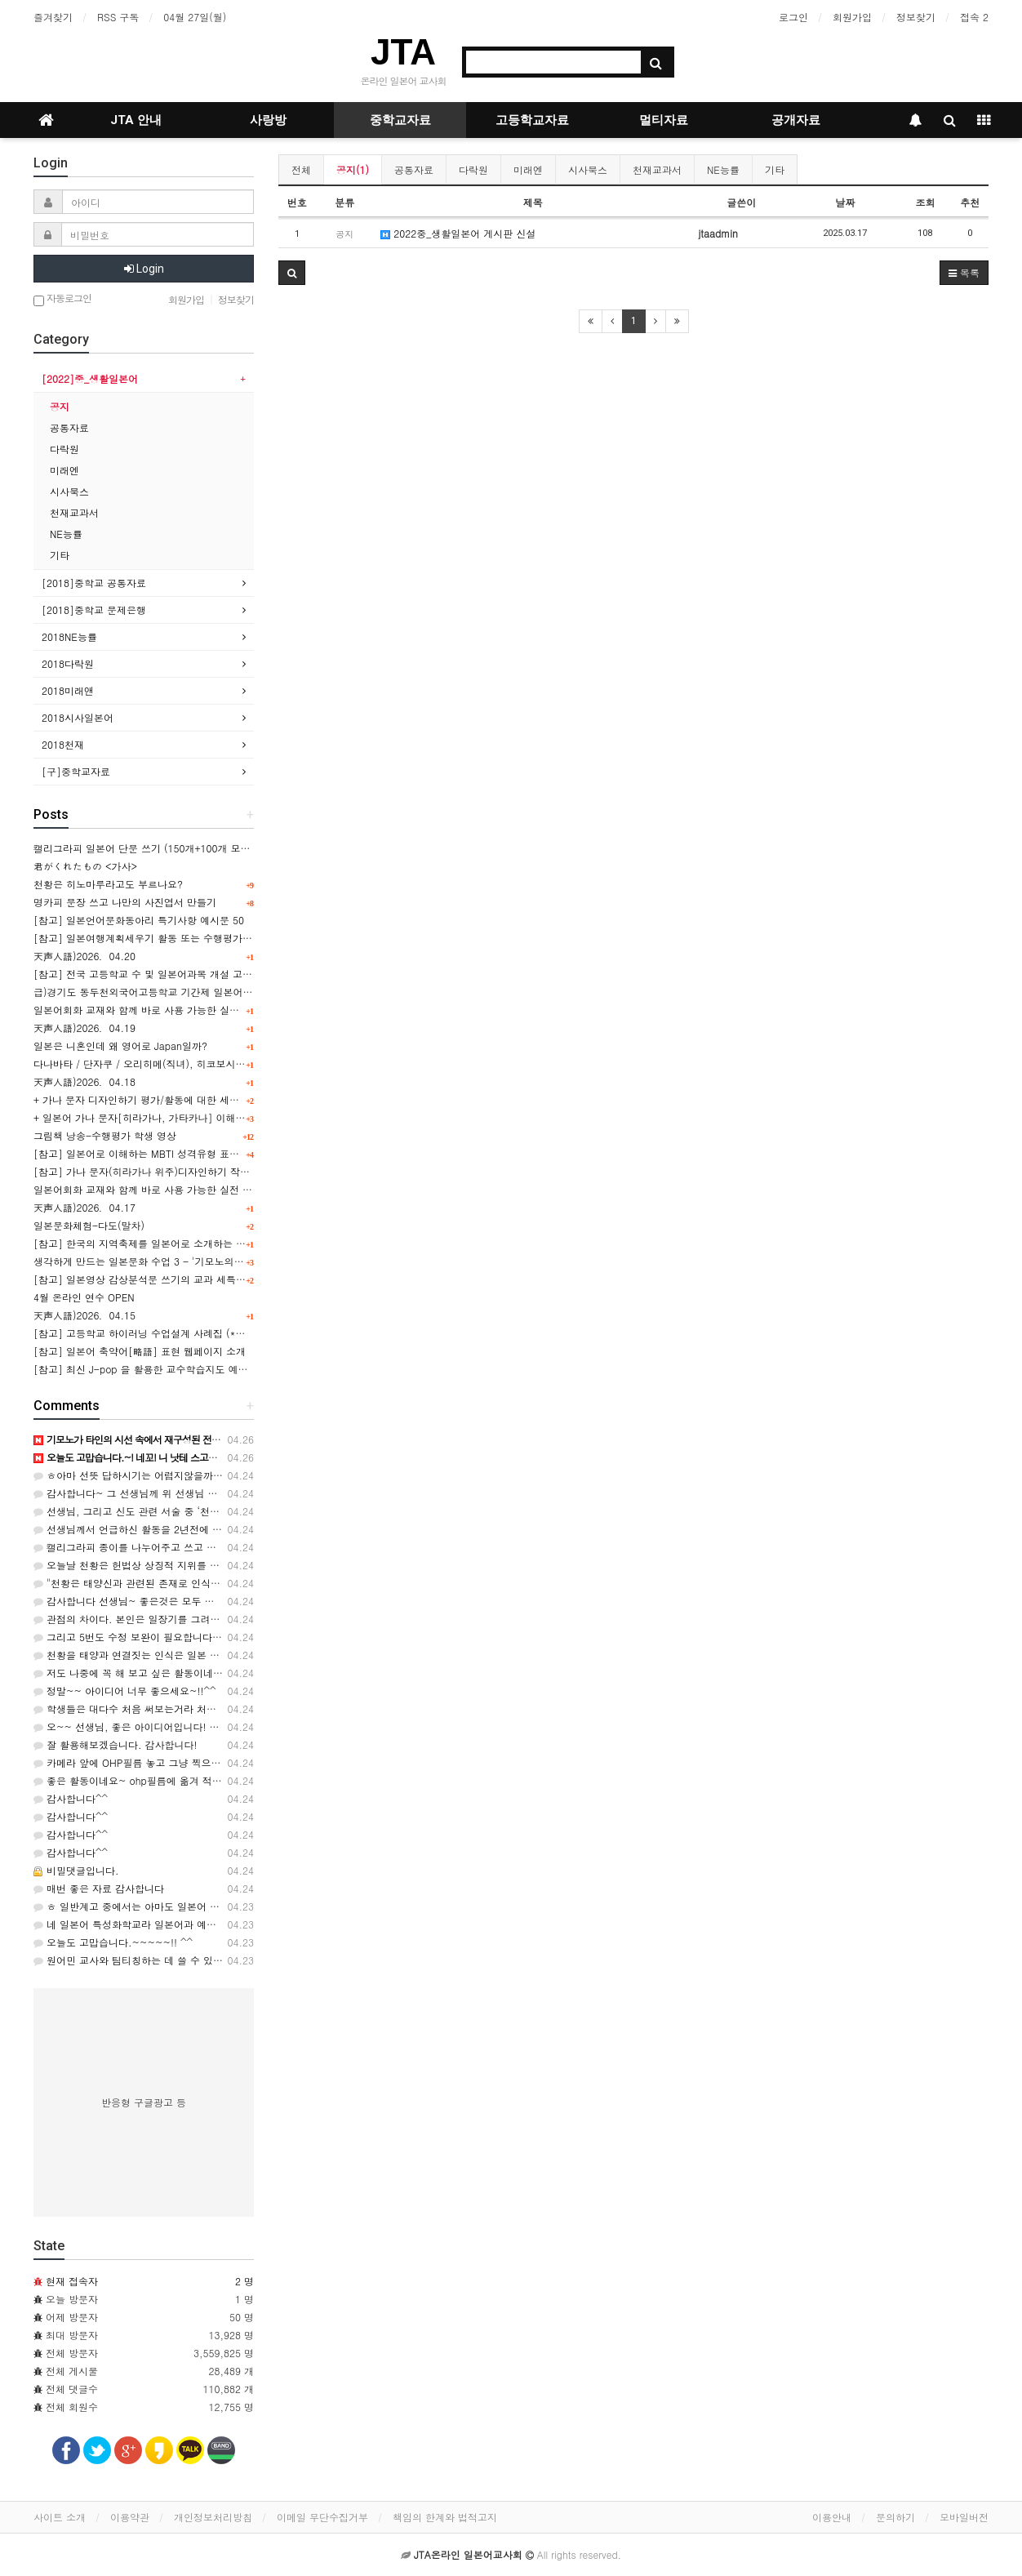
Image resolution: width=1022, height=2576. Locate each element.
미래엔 (528, 169)
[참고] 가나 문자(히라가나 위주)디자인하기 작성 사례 (153, 1171)
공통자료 (413, 169)
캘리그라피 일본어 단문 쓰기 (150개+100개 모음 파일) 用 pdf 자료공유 (192, 848)
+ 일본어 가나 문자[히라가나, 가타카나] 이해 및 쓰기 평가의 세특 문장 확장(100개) (220, 1117)
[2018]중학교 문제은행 (94, 609)
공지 (59, 406)
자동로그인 (62, 299)
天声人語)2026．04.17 (84, 1207)
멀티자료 (663, 120)
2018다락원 (68, 663)
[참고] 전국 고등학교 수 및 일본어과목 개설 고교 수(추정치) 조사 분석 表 (197, 974)
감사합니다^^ (70, 1798)
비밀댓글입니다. (76, 1870)
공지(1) (352, 169)
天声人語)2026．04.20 (84, 956)
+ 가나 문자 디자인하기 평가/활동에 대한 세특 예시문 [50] (164, 1099)
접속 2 (974, 17)
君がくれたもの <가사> (85, 866)
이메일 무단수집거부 (322, 2517)
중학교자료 (400, 120)
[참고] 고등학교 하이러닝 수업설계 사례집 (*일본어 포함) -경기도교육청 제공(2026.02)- (233, 1333)
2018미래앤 (68, 690)
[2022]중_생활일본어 (90, 378)
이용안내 (831, 2517)
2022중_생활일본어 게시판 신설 (457, 233)
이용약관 (129, 2517)
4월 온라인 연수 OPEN (84, 1297)
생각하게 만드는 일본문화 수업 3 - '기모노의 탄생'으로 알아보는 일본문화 (198, 1261)
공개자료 (795, 120)
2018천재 (63, 744)
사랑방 (268, 120)
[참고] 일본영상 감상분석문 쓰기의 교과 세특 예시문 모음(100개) (179, 1279)
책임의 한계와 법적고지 (445, 2517)
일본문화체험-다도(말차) (88, 1225)
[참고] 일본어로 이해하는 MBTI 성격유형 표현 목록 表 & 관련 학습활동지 (197, 1153)
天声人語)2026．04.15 (84, 1315)
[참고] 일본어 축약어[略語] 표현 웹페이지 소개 (139, 1351)
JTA (403, 52)
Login (144, 268)
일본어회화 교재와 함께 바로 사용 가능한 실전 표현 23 (155, 1189)
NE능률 (723, 169)
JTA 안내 (136, 120)
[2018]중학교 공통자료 (94, 582)
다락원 (473, 169)
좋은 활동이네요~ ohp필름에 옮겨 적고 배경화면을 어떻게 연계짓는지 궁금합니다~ (226, 1780)
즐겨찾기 (53, 17)
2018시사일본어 (77, 717)
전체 (301, 169)
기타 (774, 169)
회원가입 (852, 17)
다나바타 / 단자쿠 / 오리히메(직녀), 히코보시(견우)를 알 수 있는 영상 (188, 1063)
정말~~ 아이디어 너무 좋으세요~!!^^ (124, 1690)
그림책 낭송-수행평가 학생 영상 (104, 1135)
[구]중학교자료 (76, 771)
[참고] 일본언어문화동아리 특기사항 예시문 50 (138, 920)
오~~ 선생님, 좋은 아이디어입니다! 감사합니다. (147, 1726)
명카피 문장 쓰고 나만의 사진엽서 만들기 (124, 902)
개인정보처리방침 (213, 2517)
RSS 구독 (118, 17)
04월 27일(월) (194, 17)
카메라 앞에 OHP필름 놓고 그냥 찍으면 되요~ (142, 1762)
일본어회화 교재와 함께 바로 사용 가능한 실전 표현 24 (155, 1010)
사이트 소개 (59, 2517)
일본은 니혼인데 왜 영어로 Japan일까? (120, 1045)
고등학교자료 (532, 120)
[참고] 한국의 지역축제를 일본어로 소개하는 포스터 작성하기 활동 (182, 1243)
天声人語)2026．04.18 (84, 1081)
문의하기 (895, 2517)
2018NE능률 (69, 636)
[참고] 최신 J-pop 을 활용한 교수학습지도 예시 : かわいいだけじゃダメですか (209, 1369)
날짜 (845, 202)
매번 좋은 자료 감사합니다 (98, 1888)
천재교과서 (657, 169)
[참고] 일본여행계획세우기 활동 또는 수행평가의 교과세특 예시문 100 (190, 938)
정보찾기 (915, 17)
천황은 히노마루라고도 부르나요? (108, 884)
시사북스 (587, 169)
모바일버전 (964, 2517)
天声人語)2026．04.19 (84, 1027)
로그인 (793, 17)
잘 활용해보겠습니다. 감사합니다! (115, 1744)
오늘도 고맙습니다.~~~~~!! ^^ (113, 1942)
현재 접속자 (72, 2281)
